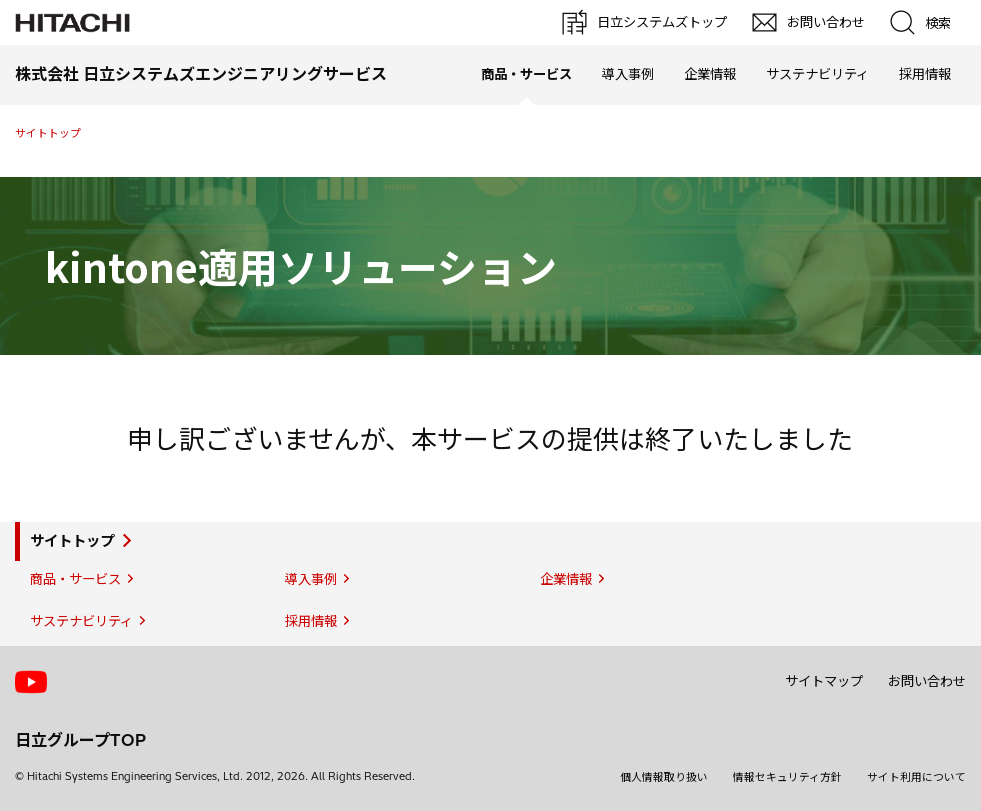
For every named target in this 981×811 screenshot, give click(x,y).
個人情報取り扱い (664, 777)
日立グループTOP (80, 740)
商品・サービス (75, 579)
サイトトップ (48, 133)
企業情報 (710, 74)
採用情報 (925, 74)
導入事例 (628, 74)
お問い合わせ (927, 681)
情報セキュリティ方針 (787, 777)
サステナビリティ (817, 74)
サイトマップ (824, 681)
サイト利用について (916, 777)
